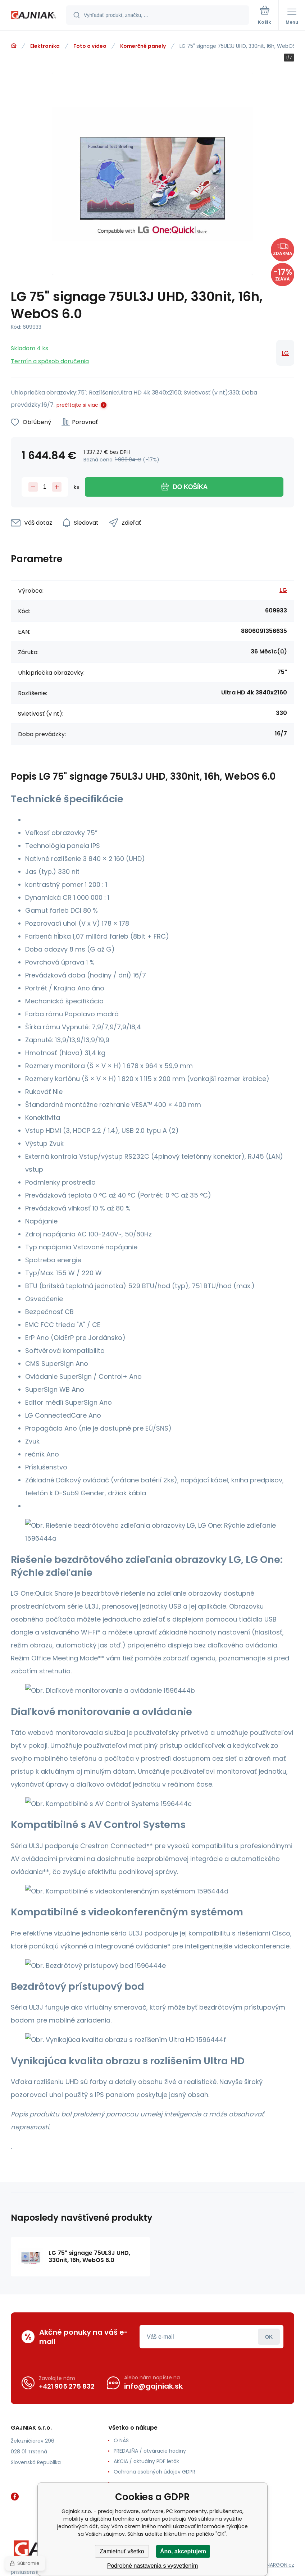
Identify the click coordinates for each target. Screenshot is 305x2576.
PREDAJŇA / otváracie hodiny (150, 2450)
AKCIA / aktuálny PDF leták (146, 2461)
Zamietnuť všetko (122, 2551)
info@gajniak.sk (153, 2386)
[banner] (33, 15)
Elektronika (45, 46)
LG (285, 353)
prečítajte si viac (77, 405)
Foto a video (89, 46)
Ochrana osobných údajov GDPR (154, 2471)
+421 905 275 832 (67, 2386)
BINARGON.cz (278, 2564)
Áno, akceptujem (183, 2551)
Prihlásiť (269, 2337)
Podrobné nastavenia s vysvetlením (152, 2566)
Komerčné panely (143, 46)
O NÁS (121, 2440)
